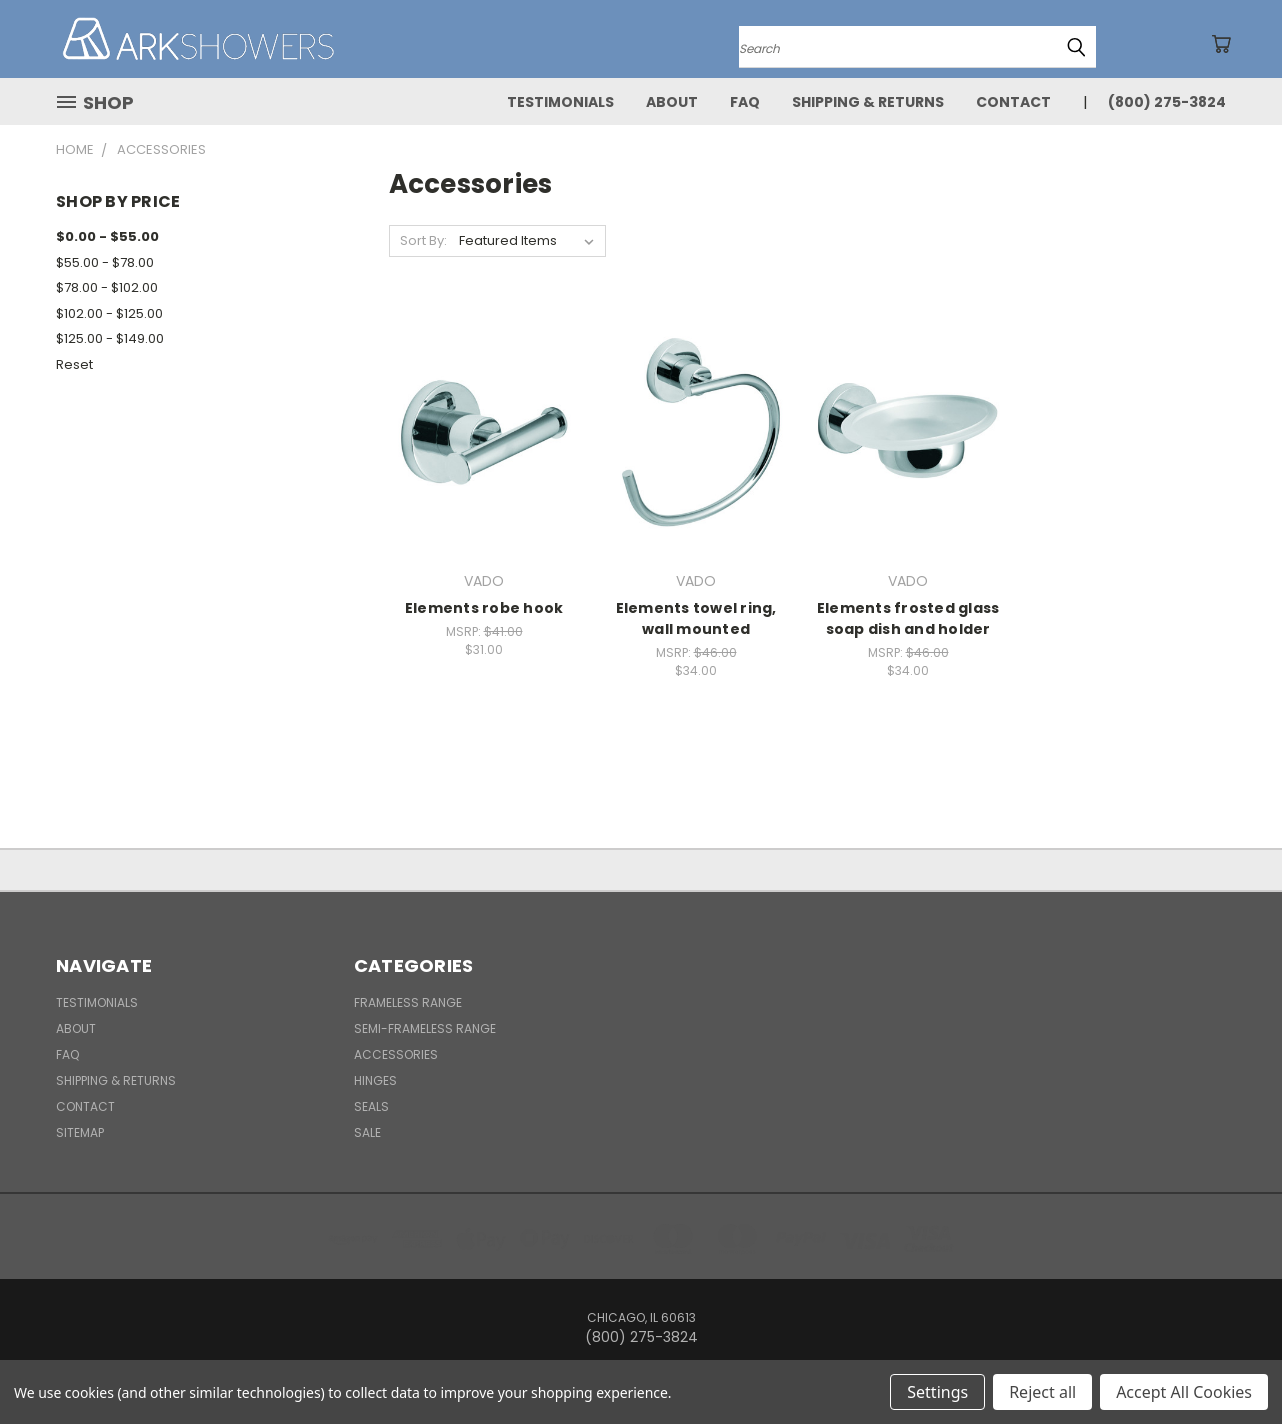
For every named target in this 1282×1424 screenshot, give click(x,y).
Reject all (1042, 1392)
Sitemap (80, 1132)
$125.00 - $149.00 (110, 338)
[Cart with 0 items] (1221, 44)
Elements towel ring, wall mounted (696, 618)
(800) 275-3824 (1167, 102)
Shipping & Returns (868, 102)
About (672, 102)
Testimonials (560, 102)
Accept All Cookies (1184, 1392)
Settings (937, 1392)
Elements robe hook (484, 608)
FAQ (745, 102)
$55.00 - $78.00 (105, 262)
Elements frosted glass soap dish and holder (908, 618)
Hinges (375, 1080)
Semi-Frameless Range (425, 1028)
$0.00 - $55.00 (107, 236)
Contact (1013, 102)
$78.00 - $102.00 (107, 287)
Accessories (396, 1054)
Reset (74, 364)
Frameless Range (408, 1002)
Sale (367, 1132)
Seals (371, 1106)
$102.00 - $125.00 (109, 313)
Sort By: (423, 240)
